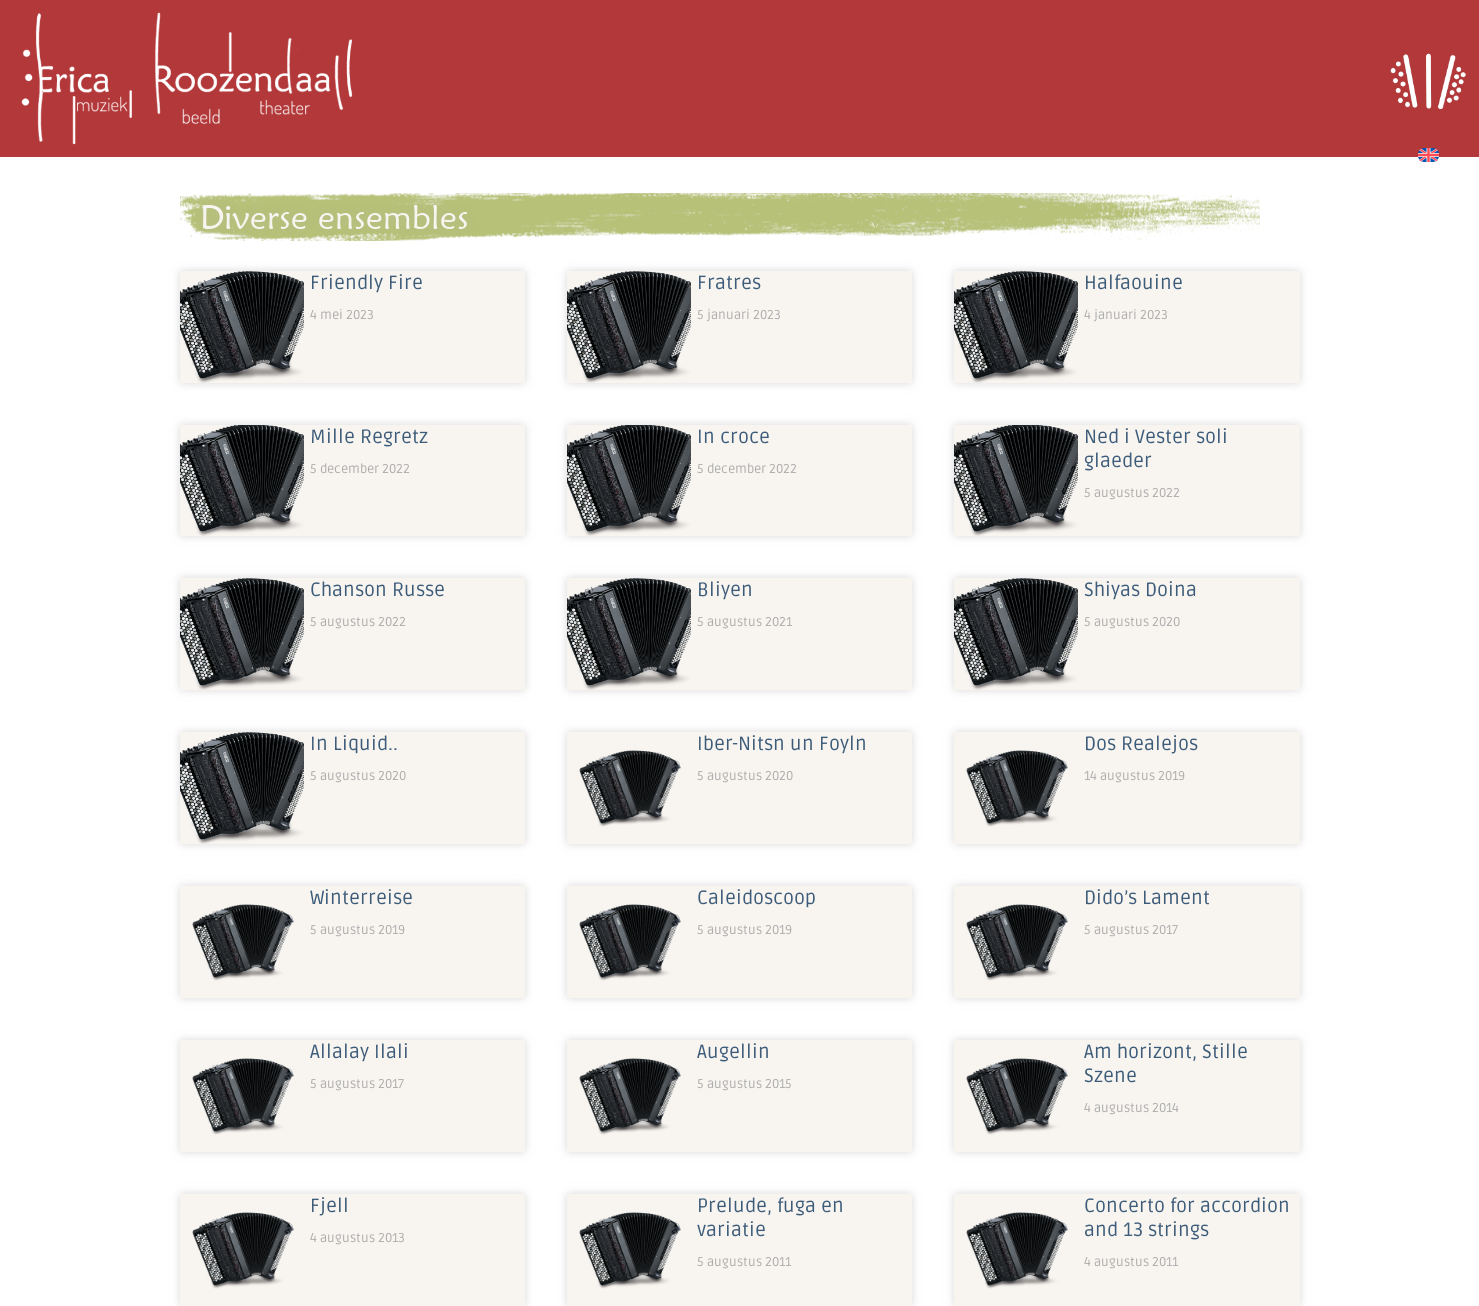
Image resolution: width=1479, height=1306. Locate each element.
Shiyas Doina (1140, 590)
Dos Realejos (1141, 744)
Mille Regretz (369, 437)
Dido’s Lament (1147, 898)
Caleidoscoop (756, 898)
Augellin (733, 1052)
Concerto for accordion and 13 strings (1187, 1218)
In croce (733, 437)
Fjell (329, 1206)
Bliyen (725, 590)
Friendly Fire (366, 283)
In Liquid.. (354, 744)
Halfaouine (1133, 283)
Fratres (729, 283)
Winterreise (361, 898)
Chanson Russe (377, 590)
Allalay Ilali (359, 1052)
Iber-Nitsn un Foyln (782, 744)
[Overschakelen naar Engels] (1428, 152)
